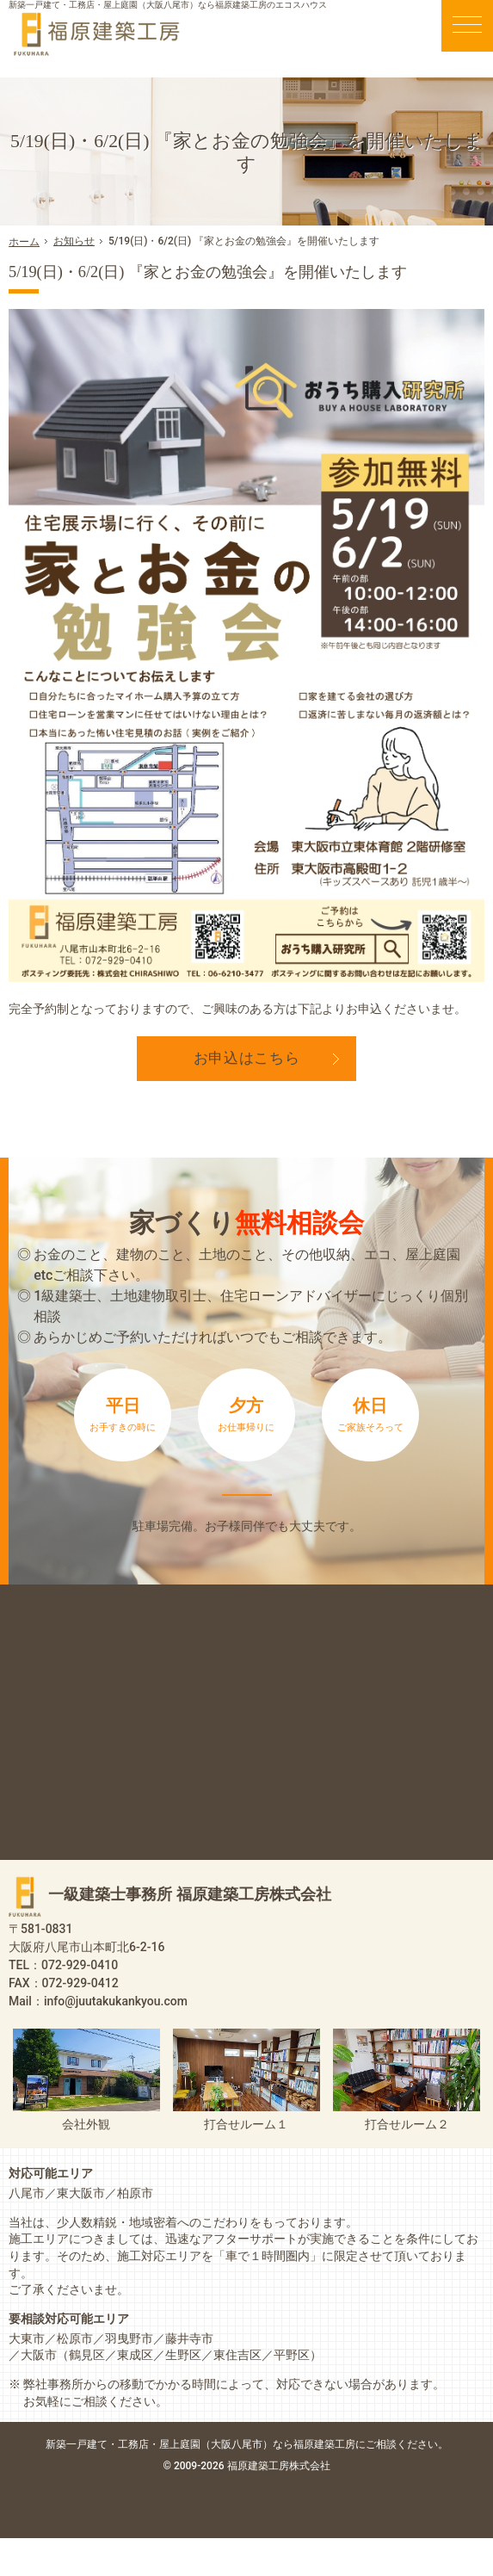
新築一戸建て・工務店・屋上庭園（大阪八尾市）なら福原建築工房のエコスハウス (168, 4)
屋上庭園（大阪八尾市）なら (303, 2481)
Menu (467, 26)
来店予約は (246, 1513)
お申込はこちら (247, 1057)
